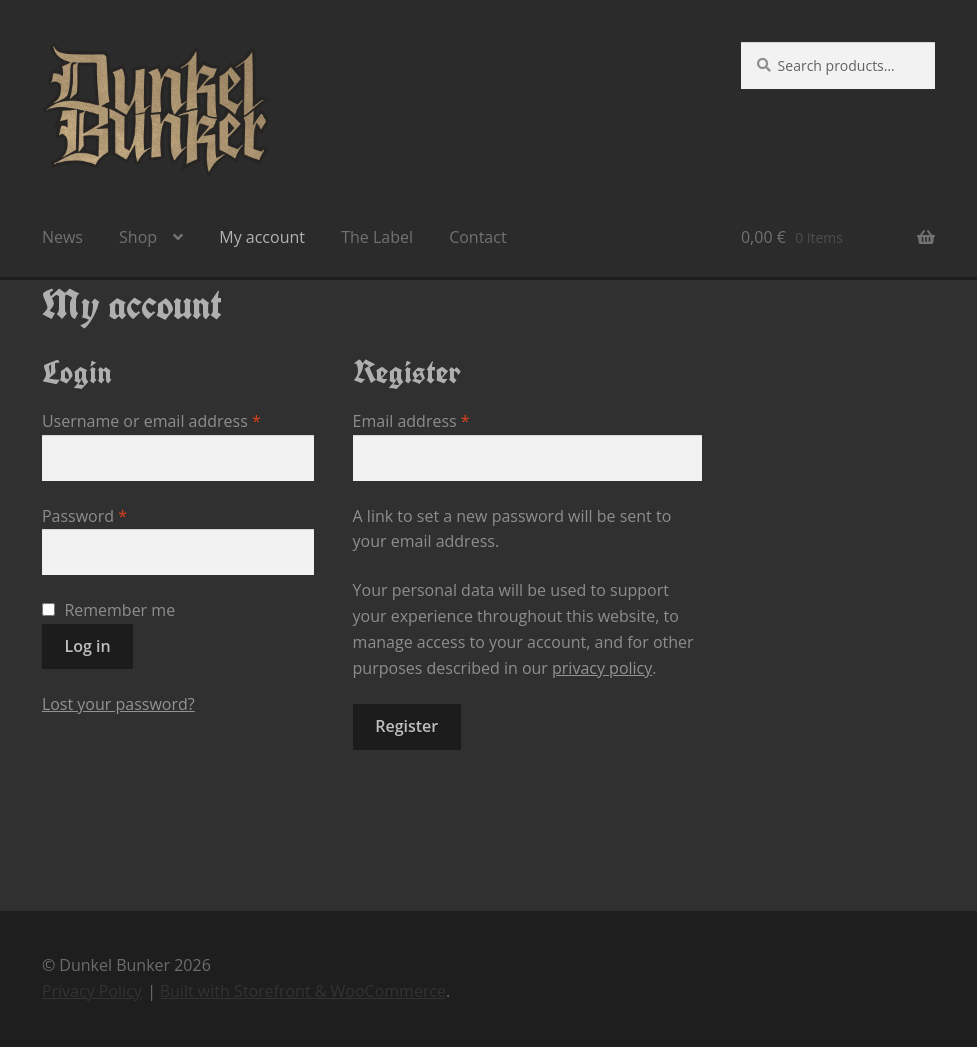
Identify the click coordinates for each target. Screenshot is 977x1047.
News (62, 237)
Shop (138, 237)
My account (262, 237)
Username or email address (178, 420)
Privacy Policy (92, 991)
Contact (477, 237)
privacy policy (602, 668)
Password (118, 515)
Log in (88, 646)
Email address (445, 420)
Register (406, 726)
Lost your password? (118, 704)
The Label (377, 237)
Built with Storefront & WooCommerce (303, 991)
